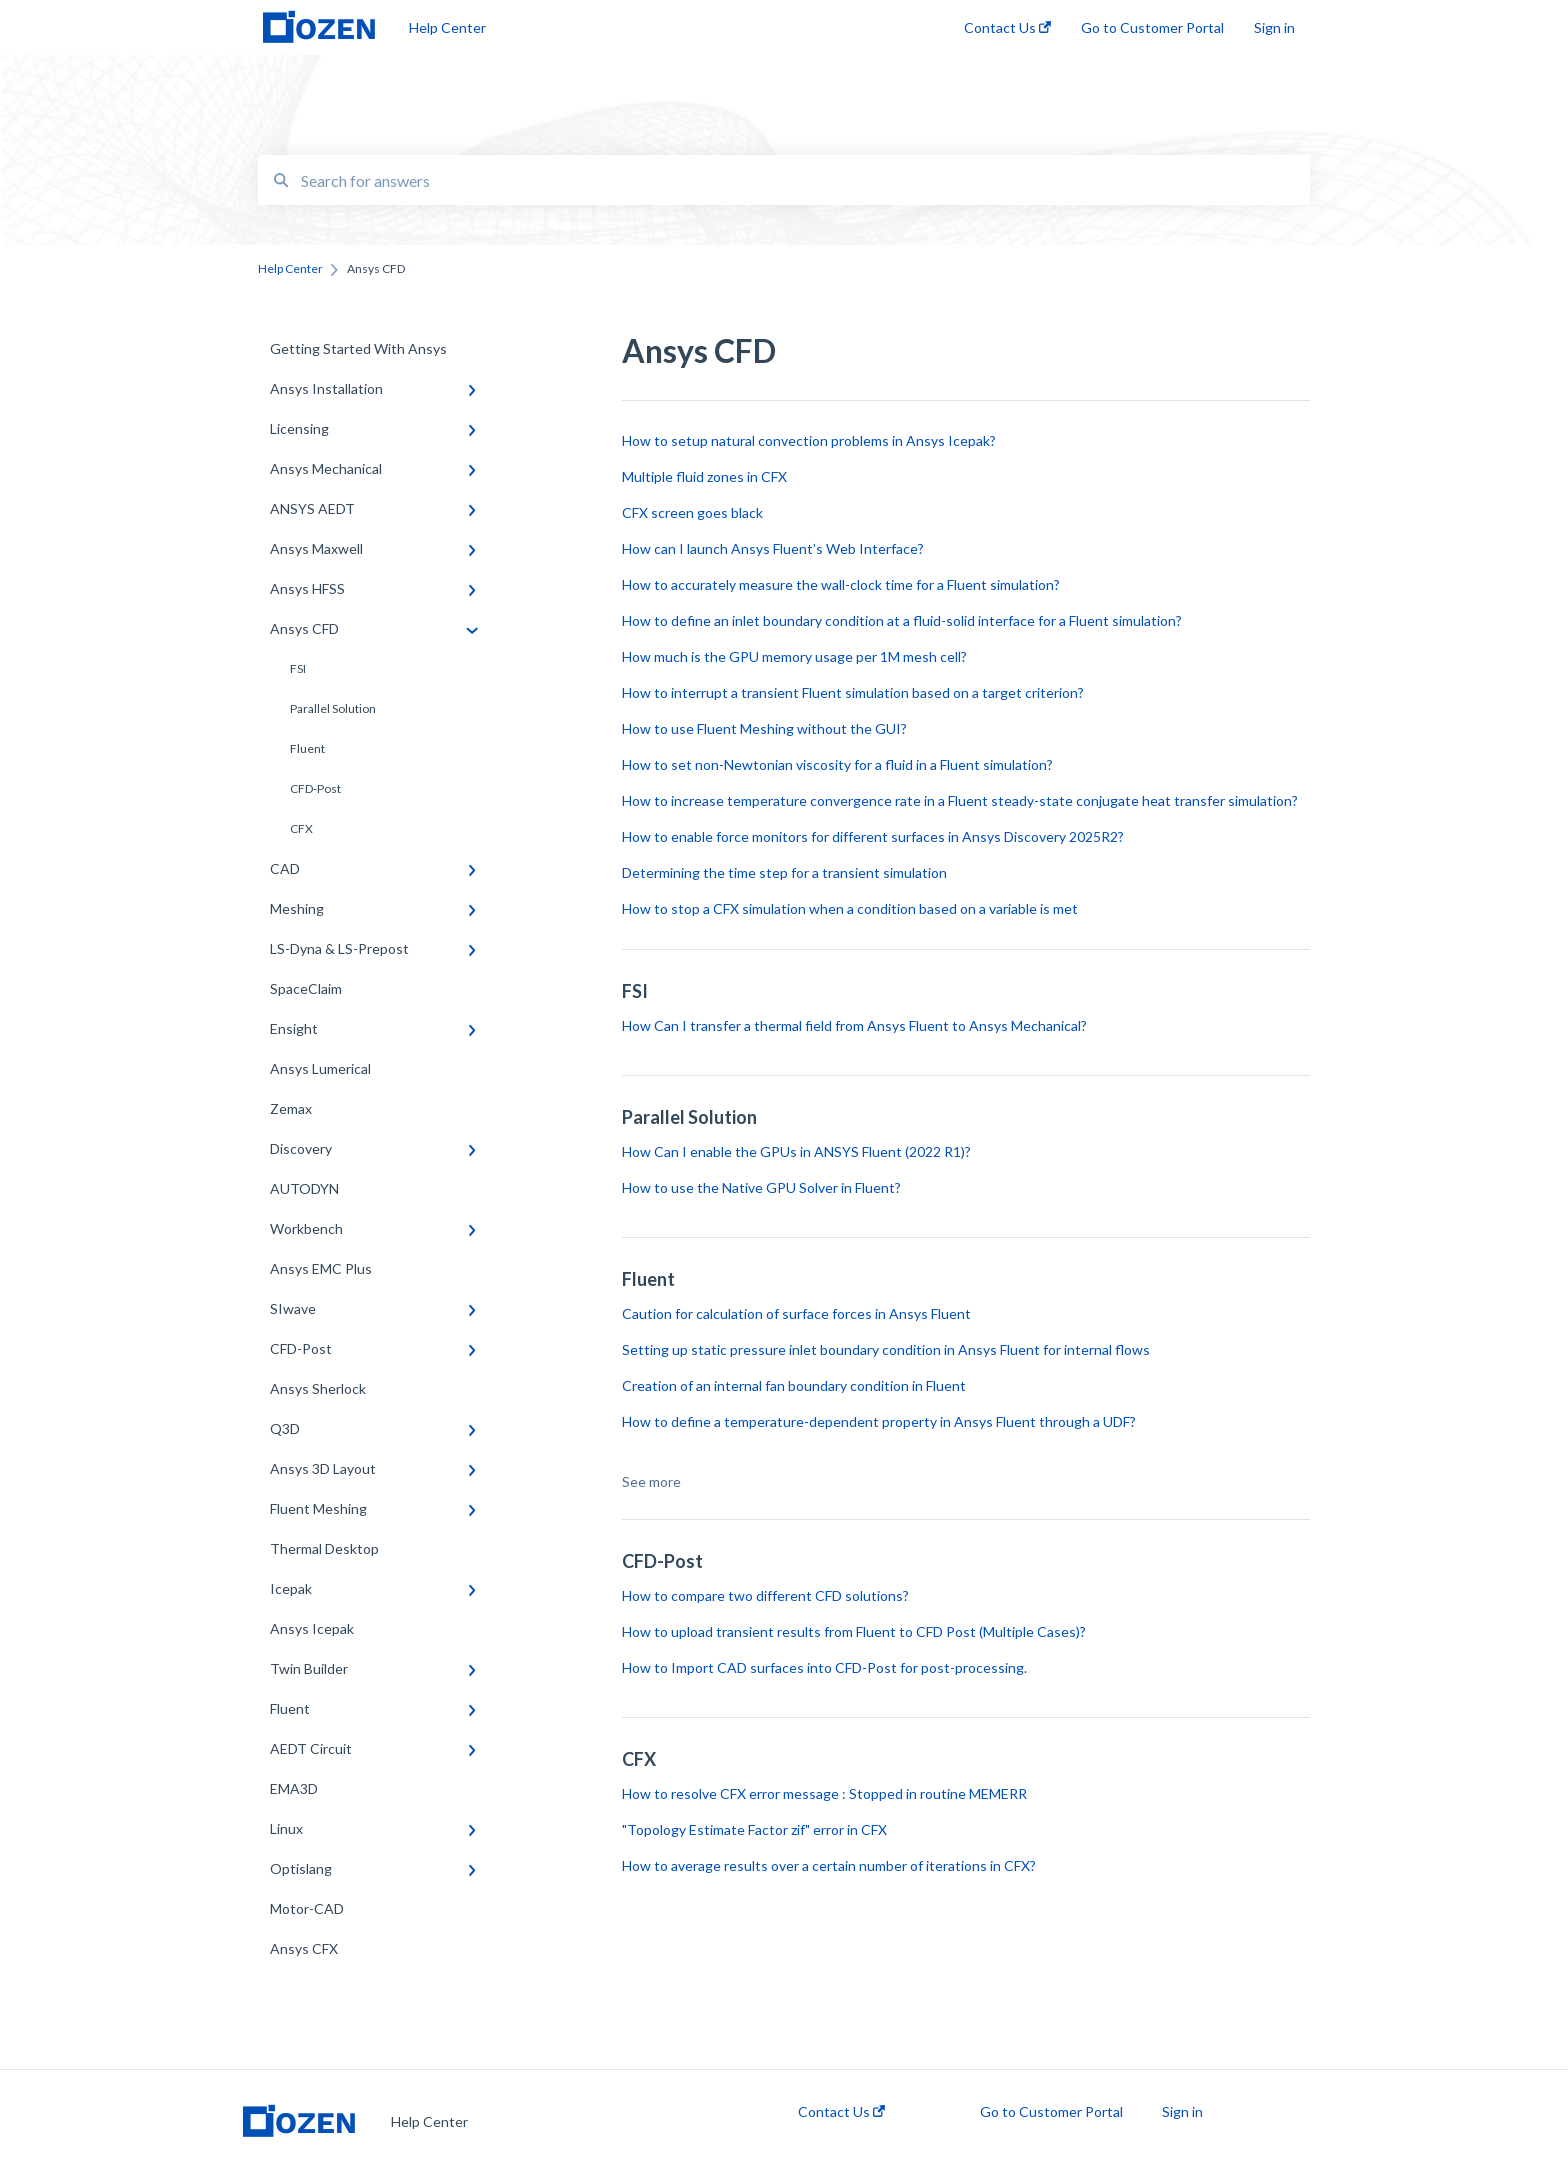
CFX (301, 828)
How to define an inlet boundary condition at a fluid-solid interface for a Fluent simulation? (902, 620)
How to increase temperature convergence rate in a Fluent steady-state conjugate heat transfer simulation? (960, 800)
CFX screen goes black (692, 512)
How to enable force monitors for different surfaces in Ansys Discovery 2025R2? (874, 836)
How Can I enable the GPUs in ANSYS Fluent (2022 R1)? (796, 1151)
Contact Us (841, 2112)
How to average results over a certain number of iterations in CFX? (829, 1865)
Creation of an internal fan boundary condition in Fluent (794, 1385)
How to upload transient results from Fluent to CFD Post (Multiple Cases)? (854, 1631)
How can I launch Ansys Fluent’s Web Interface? (774, 548)
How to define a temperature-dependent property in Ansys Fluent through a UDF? (879, 1421)
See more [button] (651, 1481)
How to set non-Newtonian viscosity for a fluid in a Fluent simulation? (837, 764)
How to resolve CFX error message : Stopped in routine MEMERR (824, 1793)
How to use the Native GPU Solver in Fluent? (761, 1187)
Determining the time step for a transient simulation (786, 872)
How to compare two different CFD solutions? (765, 1595)
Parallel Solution (333, 708)
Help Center (447, 27)
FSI (298, 668)
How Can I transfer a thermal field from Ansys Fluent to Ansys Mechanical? (854, 1025)
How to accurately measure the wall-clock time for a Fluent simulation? (841, 584)
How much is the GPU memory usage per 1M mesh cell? (794, 656)
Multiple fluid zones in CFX (704, 476)
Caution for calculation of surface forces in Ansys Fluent (796, 1313)
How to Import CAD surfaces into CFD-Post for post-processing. (824, 1667)
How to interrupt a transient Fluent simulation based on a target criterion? (853, 692)
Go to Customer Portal (1051, 2112)
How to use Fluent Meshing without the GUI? (766, 728)
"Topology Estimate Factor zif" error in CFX (754, 1829)
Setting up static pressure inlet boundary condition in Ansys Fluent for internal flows (886, 1349)
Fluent (307, 748)
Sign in (1182, 2112)
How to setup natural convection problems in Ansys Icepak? (809, 440)
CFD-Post (315, 788)
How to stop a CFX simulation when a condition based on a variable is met (850, 908)
